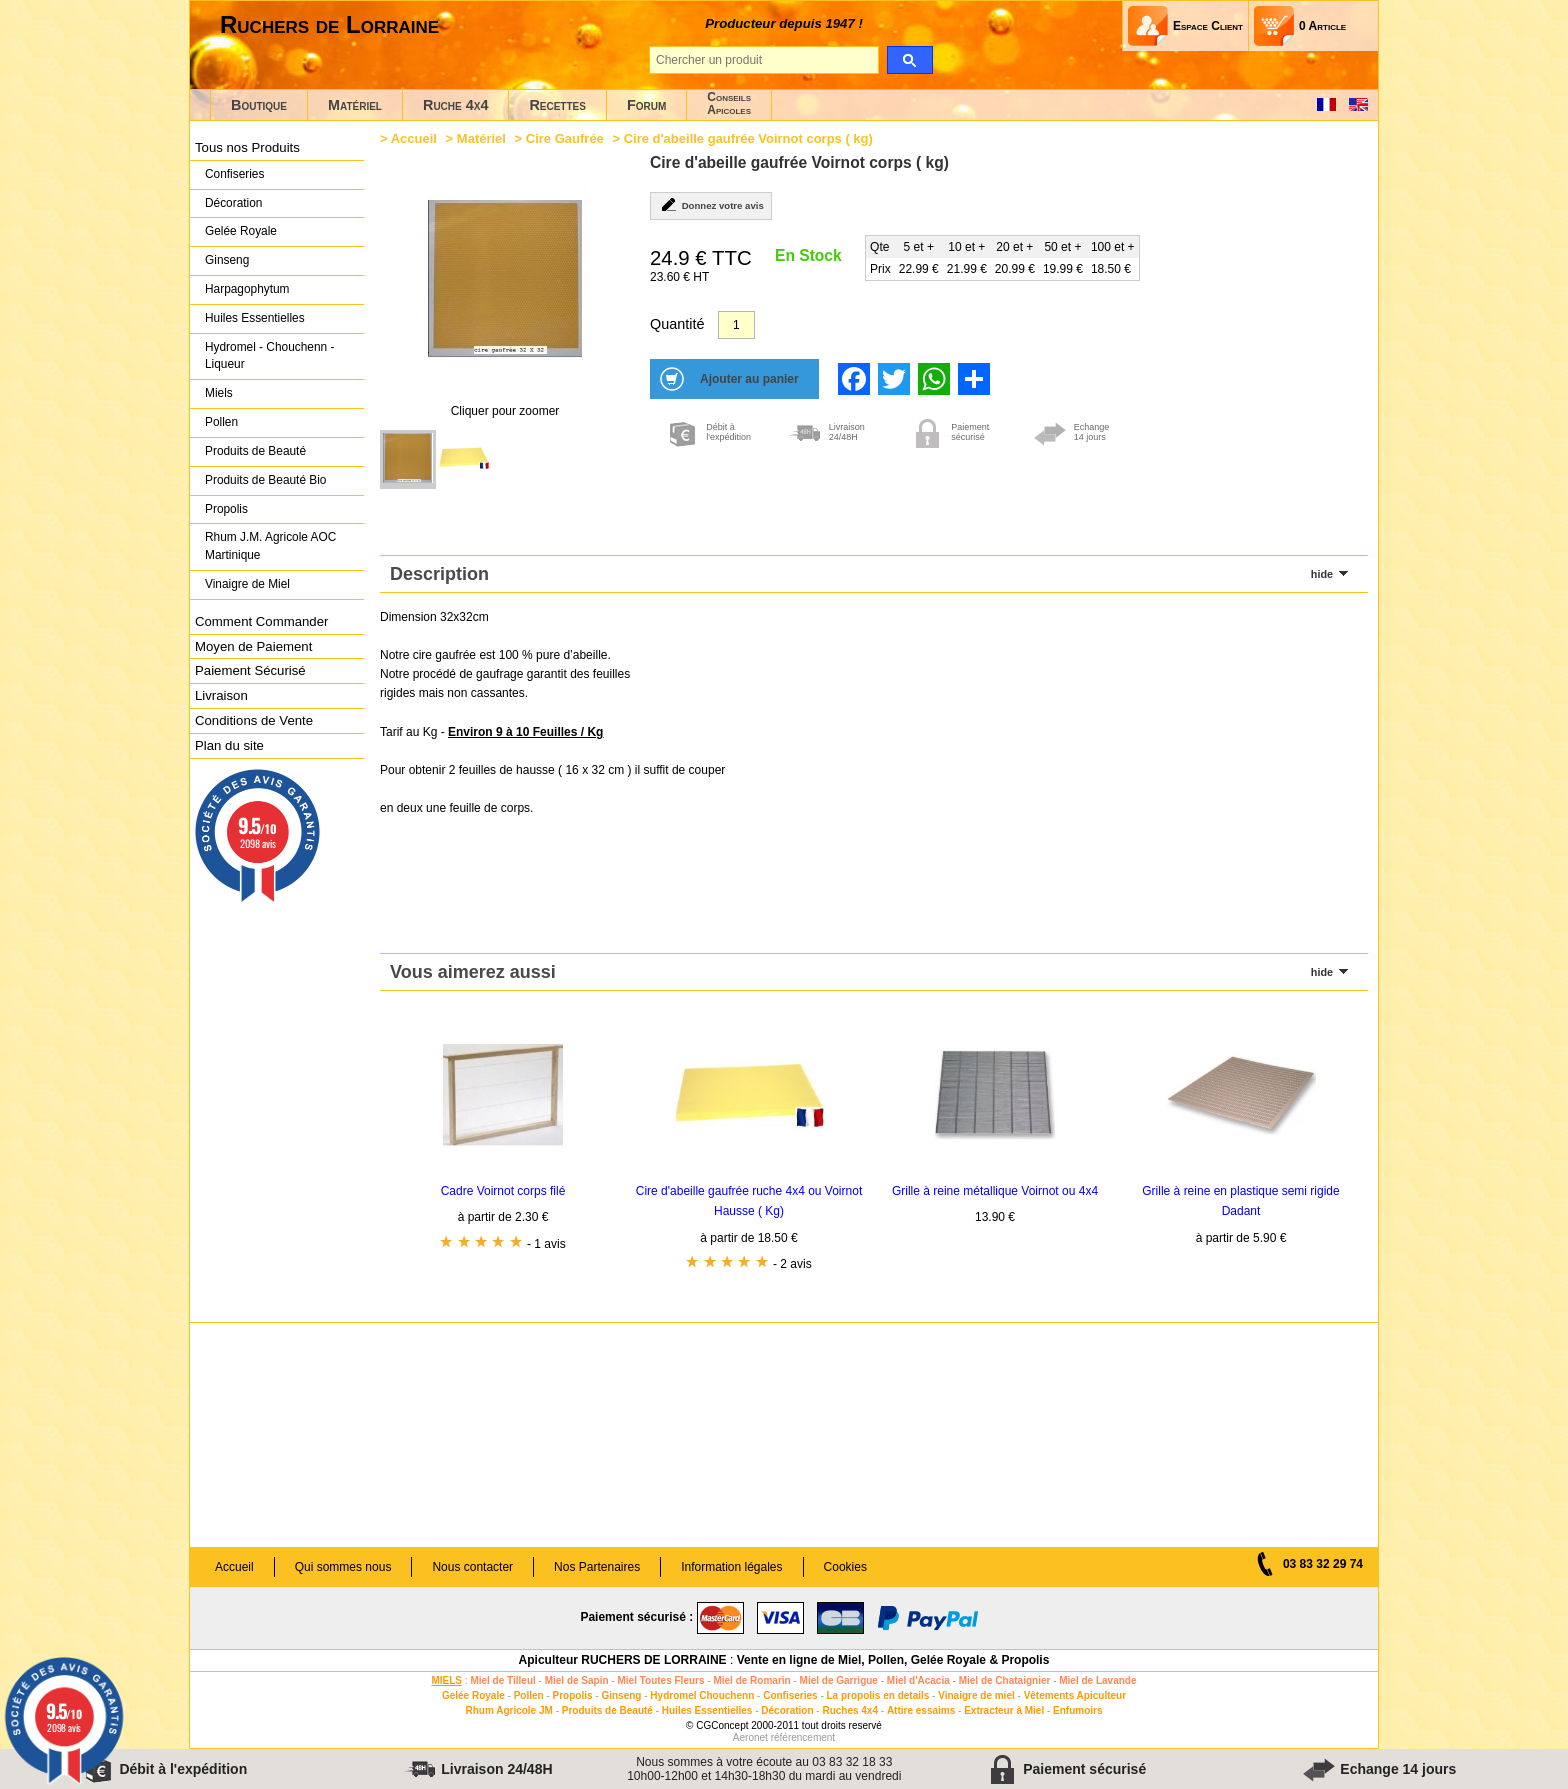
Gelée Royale (241, 231)
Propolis (226, 509)
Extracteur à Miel (1004, 1710)
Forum (646, 105)
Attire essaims (921, 1710)
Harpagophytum (247, 289)
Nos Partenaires (597, 1567)
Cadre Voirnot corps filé (503, 1191)
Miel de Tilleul (502, 1680)
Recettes (557, 105)
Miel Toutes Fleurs (660, 1680)
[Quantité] (736, 325)
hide (1322, 574)
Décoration (233, 203)
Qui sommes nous (343, 1567)
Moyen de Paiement (253, 646)
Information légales (731, 1567)
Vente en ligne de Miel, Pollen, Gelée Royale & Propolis (893, 1660)
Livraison (221, 695)
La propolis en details (878, 1695)
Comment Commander (261, 621)
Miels (219, 393)
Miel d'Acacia (918, 1680)
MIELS (446, 1680)
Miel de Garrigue (839, 1680)
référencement (803, 1737)
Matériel (355, 105)
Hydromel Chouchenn (702, 1695)
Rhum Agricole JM (508, 1710)
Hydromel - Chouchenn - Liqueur (269, 356)
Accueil (414, 138)
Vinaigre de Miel (247, 584)
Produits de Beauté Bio (265, 480)
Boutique (259, 105)
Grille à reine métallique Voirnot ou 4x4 (995, 1191)
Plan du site (229, 745)
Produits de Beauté (255, 451)
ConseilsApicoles (729, 103)
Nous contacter (472, 1567)
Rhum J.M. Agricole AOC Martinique (270, 546)
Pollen (221, 422)
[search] (909, 60)
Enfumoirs (1077, 1710)
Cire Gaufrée (565, 138)
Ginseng (227, 260)
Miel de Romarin (751, 1680)
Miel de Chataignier (1005, 1680)
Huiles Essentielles (255, 318)
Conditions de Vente (254, 720)
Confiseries (234, 174)
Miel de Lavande (1097, 1680)
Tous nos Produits (247, 147)
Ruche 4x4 (455, 105)
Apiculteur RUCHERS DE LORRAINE (623, 1660)
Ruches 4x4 (850, 1710)
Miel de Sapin (577, 1680)
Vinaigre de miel (976, 1695)
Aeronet (750, 1737)
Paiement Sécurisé (250, 670)
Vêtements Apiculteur (1075, 1695)
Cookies (845, 1567)
